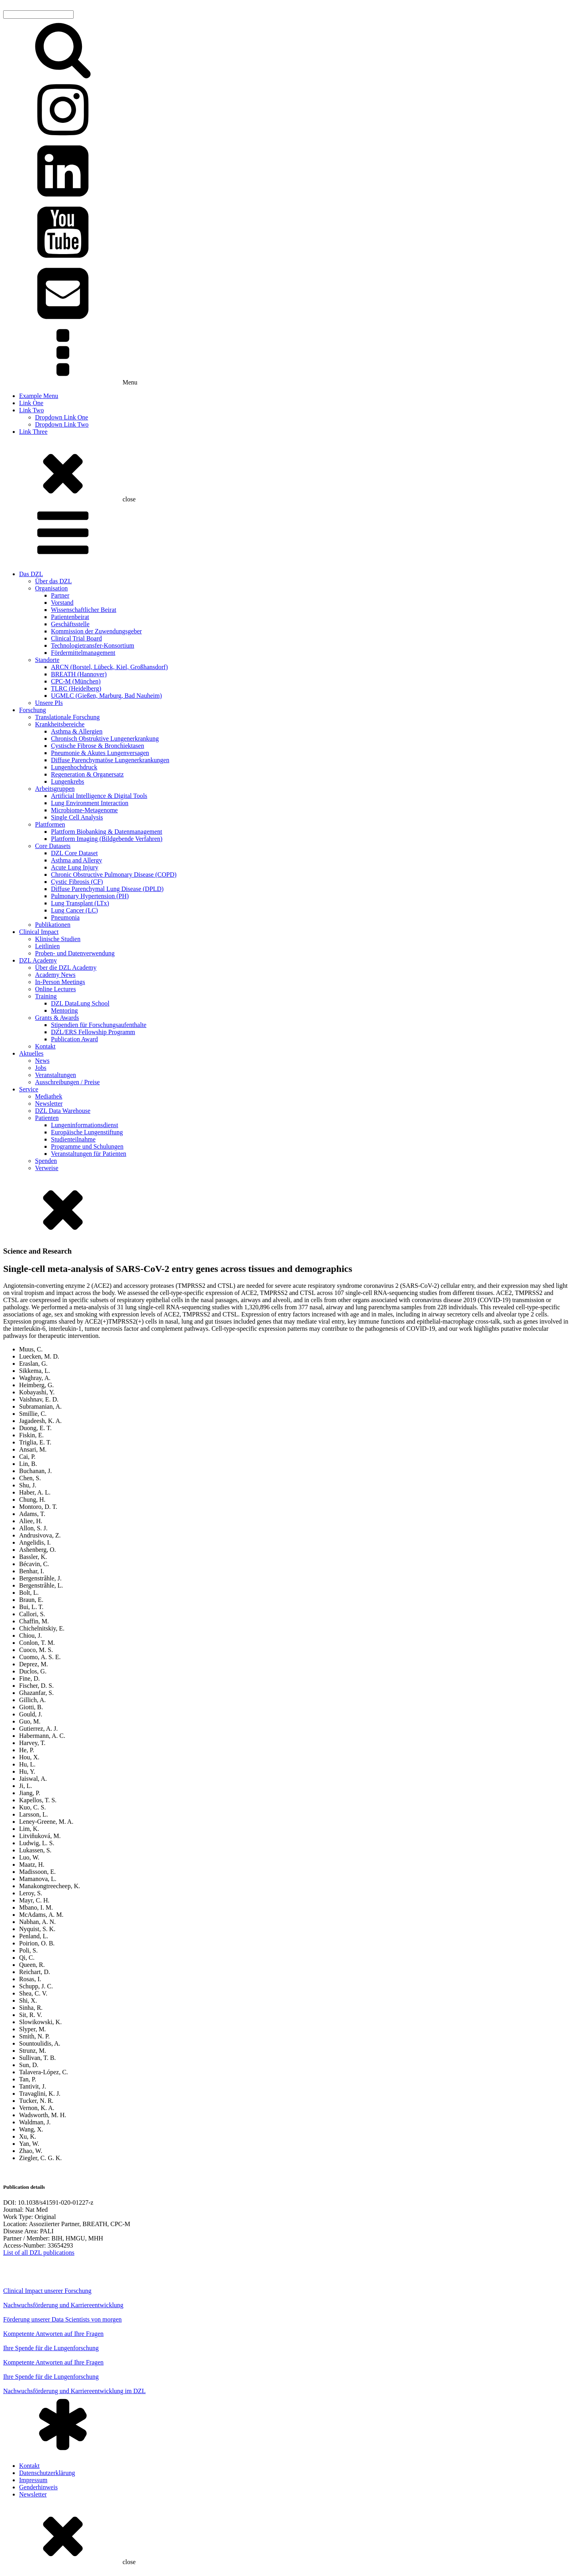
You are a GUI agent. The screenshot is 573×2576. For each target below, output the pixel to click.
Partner (60, 595)
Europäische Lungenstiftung (87, 1132)
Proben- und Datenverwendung (75, 953)
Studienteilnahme (73, 1139)
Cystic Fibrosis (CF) (77, 881)
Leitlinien (47, 946)
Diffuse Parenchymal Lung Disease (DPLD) (107, 888)
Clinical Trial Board (76, 638)
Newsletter (48, 1103)
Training (46, 996)
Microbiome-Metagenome (84, 810)
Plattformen (50, 824)
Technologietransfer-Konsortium (92, 645)
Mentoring (64, 1010)
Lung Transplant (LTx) (80, 903)
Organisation (51, 588)
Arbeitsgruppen (55, 788)
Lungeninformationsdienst (84, 1125)
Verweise (46, 1168)
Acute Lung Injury (74, 867)
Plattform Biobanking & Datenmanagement (106, 831)
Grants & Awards (57, 1017)
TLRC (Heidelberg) (76, 688)
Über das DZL (53, 581)
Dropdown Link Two (62, 424)
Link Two (31, 410)
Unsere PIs (49, 702)
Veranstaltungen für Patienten (88, 1153)
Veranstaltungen (55, 1075)
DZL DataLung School (80, 1003)
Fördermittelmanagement (83, 652)
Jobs (40, 1067)
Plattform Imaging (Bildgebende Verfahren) (106, 838)
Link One (31, 403)
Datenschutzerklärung (47, 2472)
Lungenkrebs (67, 781)
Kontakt (45, 1046)
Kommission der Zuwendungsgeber (96, 631)
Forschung (32, 710)
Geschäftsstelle (70, 624)
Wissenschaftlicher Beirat (83, 609)
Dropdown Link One (61, 417)
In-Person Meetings (60, 981)
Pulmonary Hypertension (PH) (90, 896)
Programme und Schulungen (87, 1146)
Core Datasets (52, 845)
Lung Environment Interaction (90, 803)
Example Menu (38, 395)
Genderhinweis (38, 2487)
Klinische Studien (57, 939)
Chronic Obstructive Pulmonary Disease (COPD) (114, 874)
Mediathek (48, 1096)
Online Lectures (55, 989)
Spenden (46, 1160)
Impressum (33, 2480)
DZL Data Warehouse (62, 1110)
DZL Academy (38, 960)
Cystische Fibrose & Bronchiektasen (97, 745)
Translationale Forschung (67, 717)
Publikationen (52, 924)
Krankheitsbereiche (59, 724)
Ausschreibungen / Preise (67, 1082)
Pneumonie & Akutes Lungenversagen (100, 752)
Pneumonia (65, 917)
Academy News (55, 974)
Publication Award (74, 1039)
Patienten (47, 1117)
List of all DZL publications (38, 2252)
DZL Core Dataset (74, 853)
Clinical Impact (38, 931)
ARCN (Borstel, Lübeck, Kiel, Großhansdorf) (109, 667)
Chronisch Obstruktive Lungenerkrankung (105, 738)
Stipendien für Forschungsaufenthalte (98, 1024)
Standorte (47, 659)
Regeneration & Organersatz (87, 774)
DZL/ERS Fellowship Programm (93, 1032)
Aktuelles (31, 1053)
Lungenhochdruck (74, 767)
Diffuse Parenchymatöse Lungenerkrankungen (110, 760)
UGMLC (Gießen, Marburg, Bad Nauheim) (106, 695)
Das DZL (31, 574)
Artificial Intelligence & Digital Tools (99, 795)
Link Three (33, 431)
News (42, 1060)
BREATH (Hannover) (79, 674)
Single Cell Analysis (77, 817)
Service (28, 1089)
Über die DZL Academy (65, 967)
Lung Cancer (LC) (74, 910)
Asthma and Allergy (76, 860)
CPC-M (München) (76, 681)
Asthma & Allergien (76, 731)
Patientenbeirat (70, 616)
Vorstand (62, 602)
